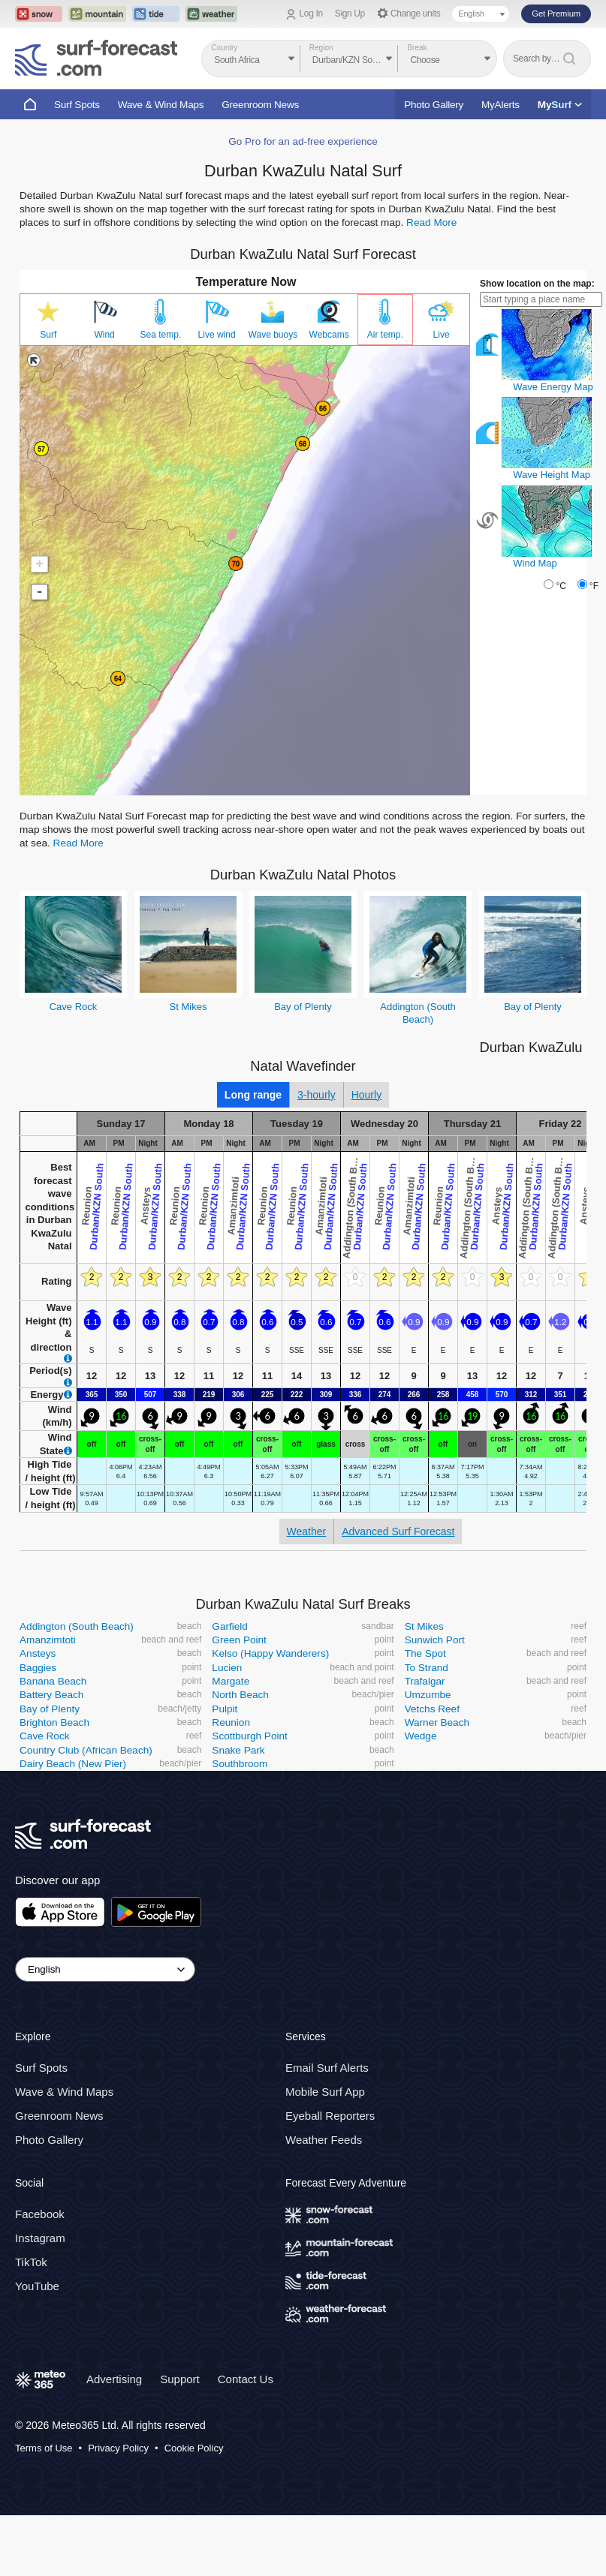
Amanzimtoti (48, 1640)
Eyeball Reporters (330, 2115)
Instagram (40, 2238)
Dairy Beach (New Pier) (73, 1763)
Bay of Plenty (303, 1006)
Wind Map (535, 563)
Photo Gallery (433, 104)
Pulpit (224, 1709)
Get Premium (556, 13)
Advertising (114, 2379)
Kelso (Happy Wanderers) (270, 1653)
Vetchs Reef (432, 1709)
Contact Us (245, 2379)
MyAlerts (500, 104)
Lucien (227, 1667)
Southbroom (239, 1763)
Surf (48, 334)
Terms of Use (44, 2448)
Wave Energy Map (552, 386)
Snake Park (238, 1750)
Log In (311, 13)
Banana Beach (53, 1681)
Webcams (329, 334)
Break (417, 48)
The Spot (425, 1653)
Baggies (38, 1667)
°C (560, 586)
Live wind (217, 334)
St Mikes (188, 1006)
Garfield (230, 1626)
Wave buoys (273, 334)
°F (593, 586)
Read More (431, 222)
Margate (230, 1681)
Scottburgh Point (250, 1736)
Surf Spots (77, 104)
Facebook (40, 2214)
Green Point (239, 1640)
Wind (104, 334)
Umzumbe (428, 1694)
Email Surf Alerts (327, 2067)
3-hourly (316, 1095)
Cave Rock (74, 1006)
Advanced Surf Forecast (398, 1531)
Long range (253, 1095)
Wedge (421, 1736)
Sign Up (350, 13)
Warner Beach (437, 1722)
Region (321, 48)
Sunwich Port (435, 1640)
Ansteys (38, 1653)
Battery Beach (51, 1694)
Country (224, 48)
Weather (307, 1531)
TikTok (31, 2262)
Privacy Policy (118, 2448)
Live (441, 334)
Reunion (231, 1722)
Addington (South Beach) (77, 1626)
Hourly (366, 1095)
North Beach (240, 1694)
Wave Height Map (551, 474)
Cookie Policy (194, 2448)
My (560, 104)
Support (180, 2379)
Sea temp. (161, 334)
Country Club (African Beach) (86, 1750)
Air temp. (385, 334)
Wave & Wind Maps (161, 104)
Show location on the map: (537, 283)
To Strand (426, 1667)
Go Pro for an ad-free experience (303, 141)
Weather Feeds (323, 2139)
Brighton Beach (54, 1722)
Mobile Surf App (325, 2091)
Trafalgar (425, 1681)
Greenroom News (260, 104)
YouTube (37, 2286)
